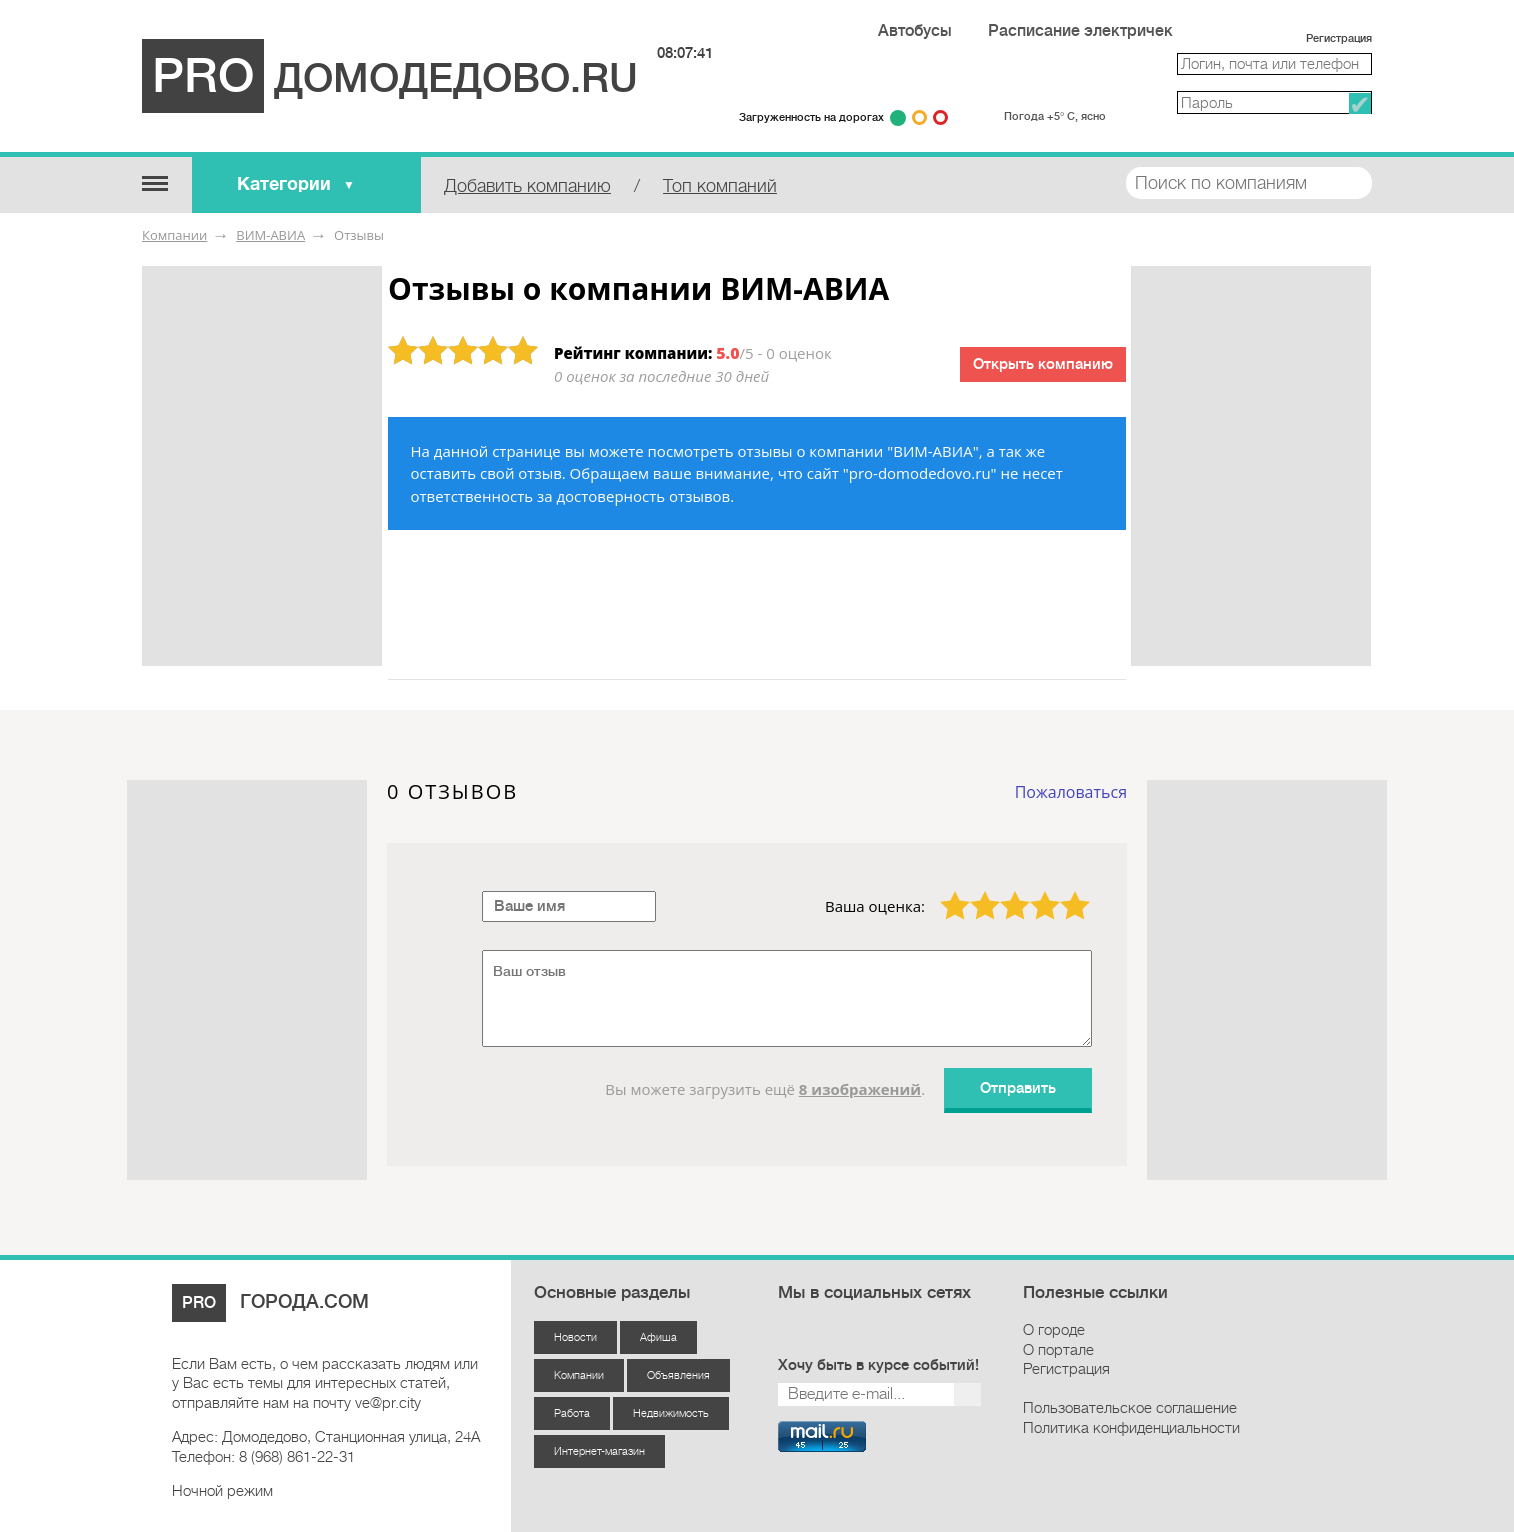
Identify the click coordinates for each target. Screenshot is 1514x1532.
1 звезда (943, 891)
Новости (575, 1337)
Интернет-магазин (599, 1451)
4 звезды (1033, 891)
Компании (174, 235)
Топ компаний (720, 186)
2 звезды (973, 891)
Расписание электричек (1080, 31)
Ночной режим (222, 1491)
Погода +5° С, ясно (1055, 116)
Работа (572, 1413)
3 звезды (1003, 891)
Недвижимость (671, 1413)
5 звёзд (1062, 891)
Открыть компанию (1043, 364)
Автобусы (915, 31)
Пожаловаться (1071, 792)
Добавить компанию (527, 186)
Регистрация (1339, 38)
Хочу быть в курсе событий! (878, 1365)
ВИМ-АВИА (270, 235)
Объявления (678, 1375)
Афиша (658, 1337)
